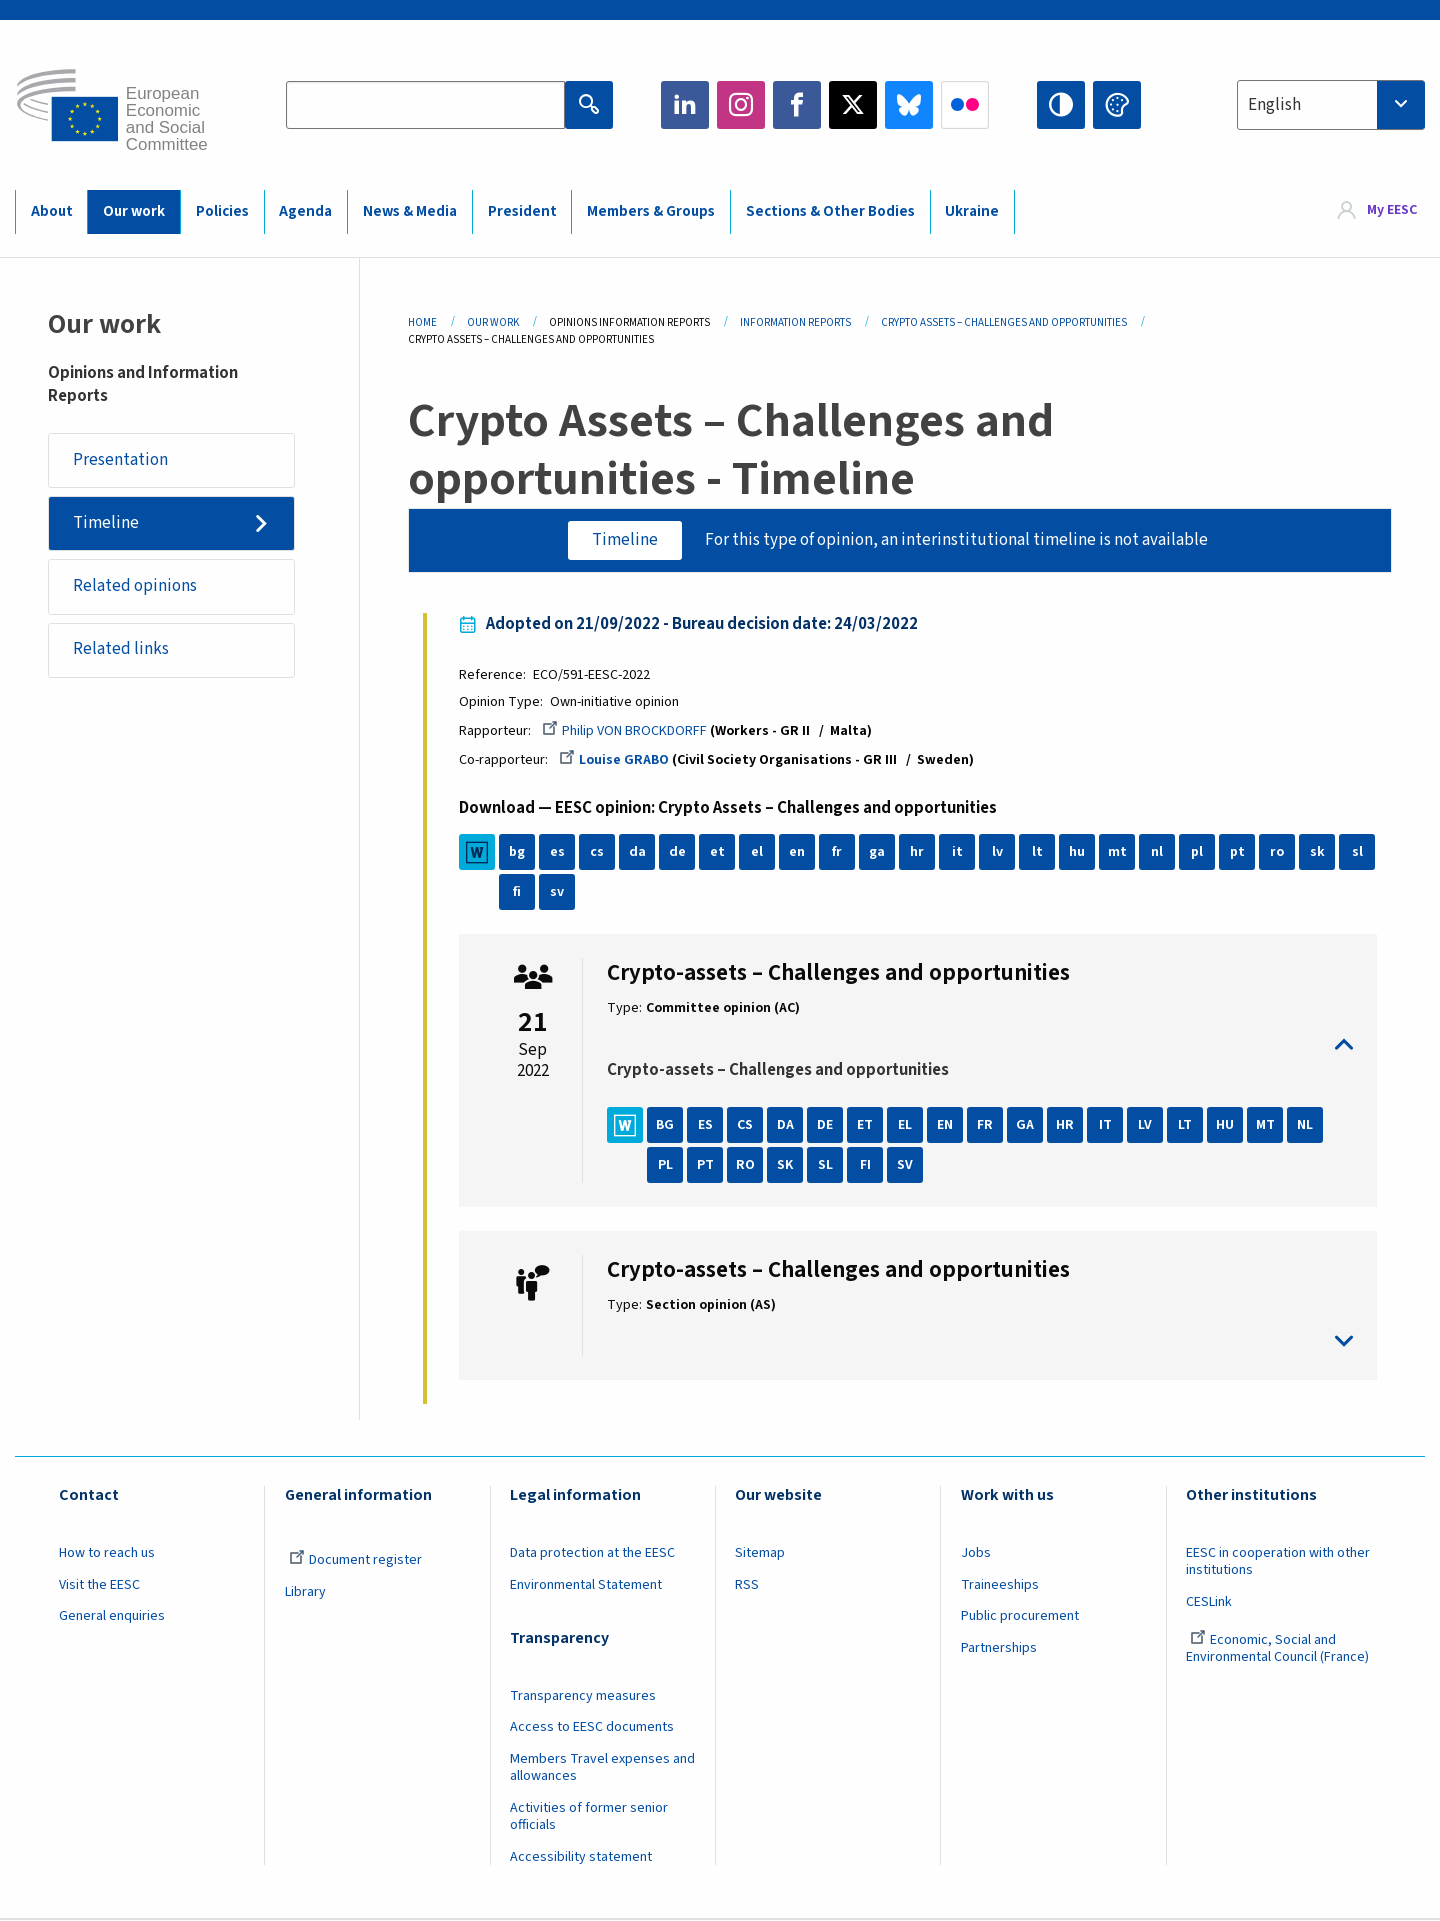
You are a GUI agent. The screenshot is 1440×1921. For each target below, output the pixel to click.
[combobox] (1331, 105)
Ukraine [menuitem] (972, 211)
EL (906, 1125)
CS (746, 1125)
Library (305, 1592)
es (557, 852)
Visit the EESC (99, 1585)
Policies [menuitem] (222, 211)
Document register (355, 1560)
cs (598, 852)
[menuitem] (1377, 211)
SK (786, 1165)
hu (1078, 852)
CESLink (1209, 1602)
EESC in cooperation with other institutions (1278, 1561)
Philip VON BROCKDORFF (625, 731)
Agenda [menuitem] (305, 211)
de (677, 852)
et (717, 852)
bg (518, 852)
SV (906, 1165)
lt (1037, 852)
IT (1105, 1125)
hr (918, 852)
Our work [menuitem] (134, 211)
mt (1117, 852)
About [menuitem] (52, 211)
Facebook (797, 105)
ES (705, 1125)
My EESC (1392, 211)
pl (1198, 852)
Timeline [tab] (625, 540)
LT (1186, 1125)
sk (1317, 852)
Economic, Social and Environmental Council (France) (1279, 1649)
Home (422, 322)
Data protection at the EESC (592, 1553)
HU (1226, 1125)
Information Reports (795, 322)
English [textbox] (1274, 105)
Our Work (493, 322)
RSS (747, 1585)
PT (705, 1165)
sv (558, 892)
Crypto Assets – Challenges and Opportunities (1004, 322)
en (798, 852)
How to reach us (107, 1553)
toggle (980, 1045)
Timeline (106, 523)
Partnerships (999, 1649)
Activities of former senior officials (589, 1816)
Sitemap (760, 1553)
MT (1265, 1125)
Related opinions (135, 586)
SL (825, 1165)
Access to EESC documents (592, 1728)
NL (1306, 1125)
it (957, 852)
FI (865, 1165)
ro (1278, 852)
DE (826, 1125)
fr (838, 852)
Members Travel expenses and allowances (602, 1768)
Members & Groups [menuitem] (651, 211)
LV (1146, 1125)
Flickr (965, 105)
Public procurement (1020, 1617)
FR (986, 1125)
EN (946, 1125)
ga (878, 852)
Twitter (853, 105)
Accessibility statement (581, 1857)
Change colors (1117, 105)
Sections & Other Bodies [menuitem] (830, 211)
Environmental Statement (586, 1585)
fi (518, 892)
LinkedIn (685, 105)
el (758, 852)
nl (1158, 852)
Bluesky (909, 105)
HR (1066, 1125)
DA (785, 1125)
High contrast (1061, 105)
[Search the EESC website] (425, 105)
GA (1026, 1125)
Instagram (741, 105)
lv (997, 852)
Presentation (120, 460)
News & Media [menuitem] (410, 211)
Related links (121, 650)
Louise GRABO (615, 760)
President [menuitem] (522, 211)
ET (866, 1125)
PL (665, 1165)
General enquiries (112, 1617)
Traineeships (1000, 1585)
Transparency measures (583, 1696)
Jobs (976, 1553)
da (637, 852)
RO (745, 1165)
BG (666, 1125)
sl (1357, 852)
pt (1237, 852)
